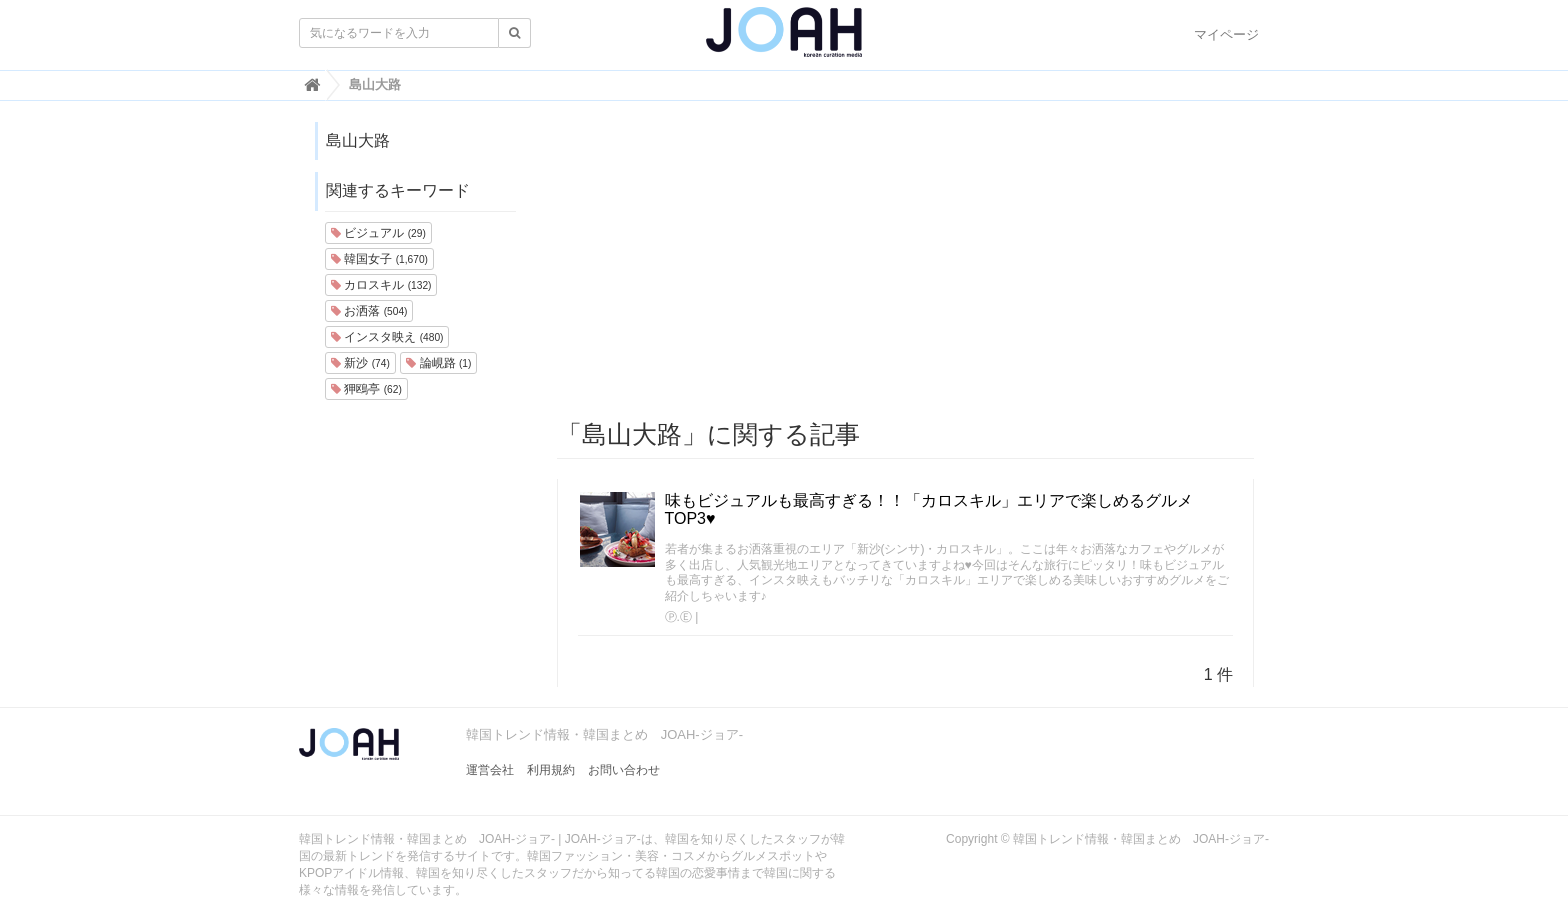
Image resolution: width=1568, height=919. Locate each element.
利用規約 (551, 770)
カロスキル (381, 285)
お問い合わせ (624, 770)
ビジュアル (378, 233)
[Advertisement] (906, 261)
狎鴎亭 (366, 389)
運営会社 (490, 770)
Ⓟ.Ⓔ (678, 617)
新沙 (360, 363)
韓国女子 (379, 259)
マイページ (1226, 34)
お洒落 (369, 311)
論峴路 (438, 363)
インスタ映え (387, 337)
